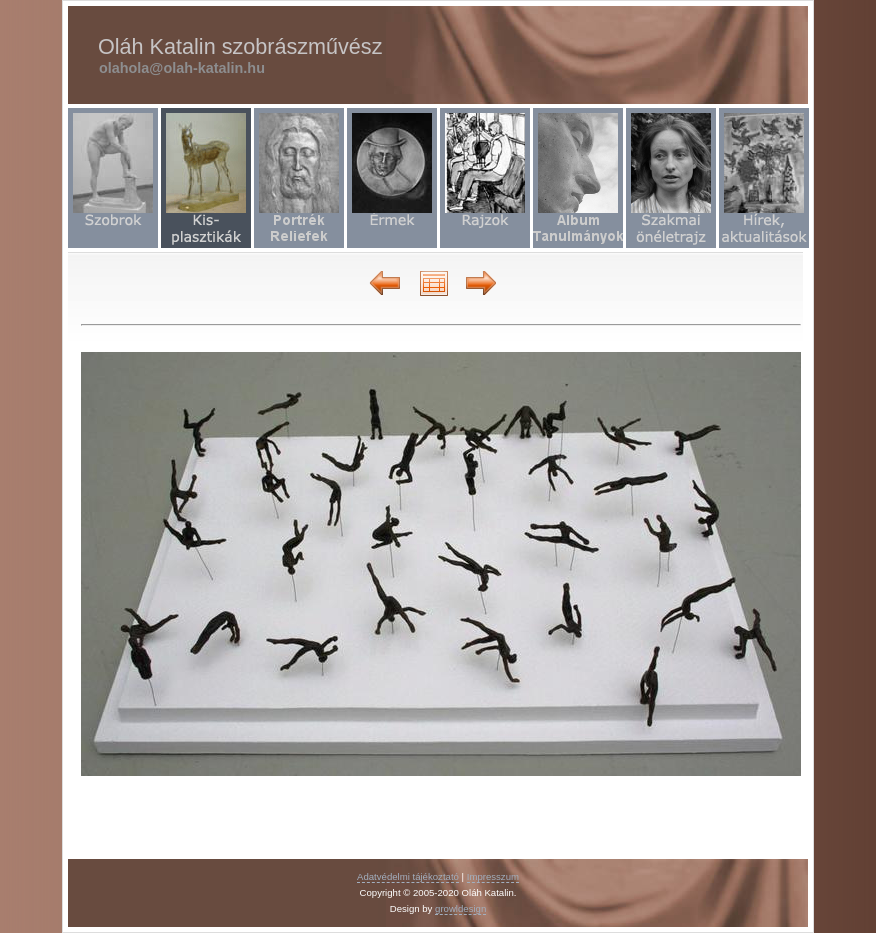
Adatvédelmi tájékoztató (408, 876)
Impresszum (493, 876)
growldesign (460, 908)
